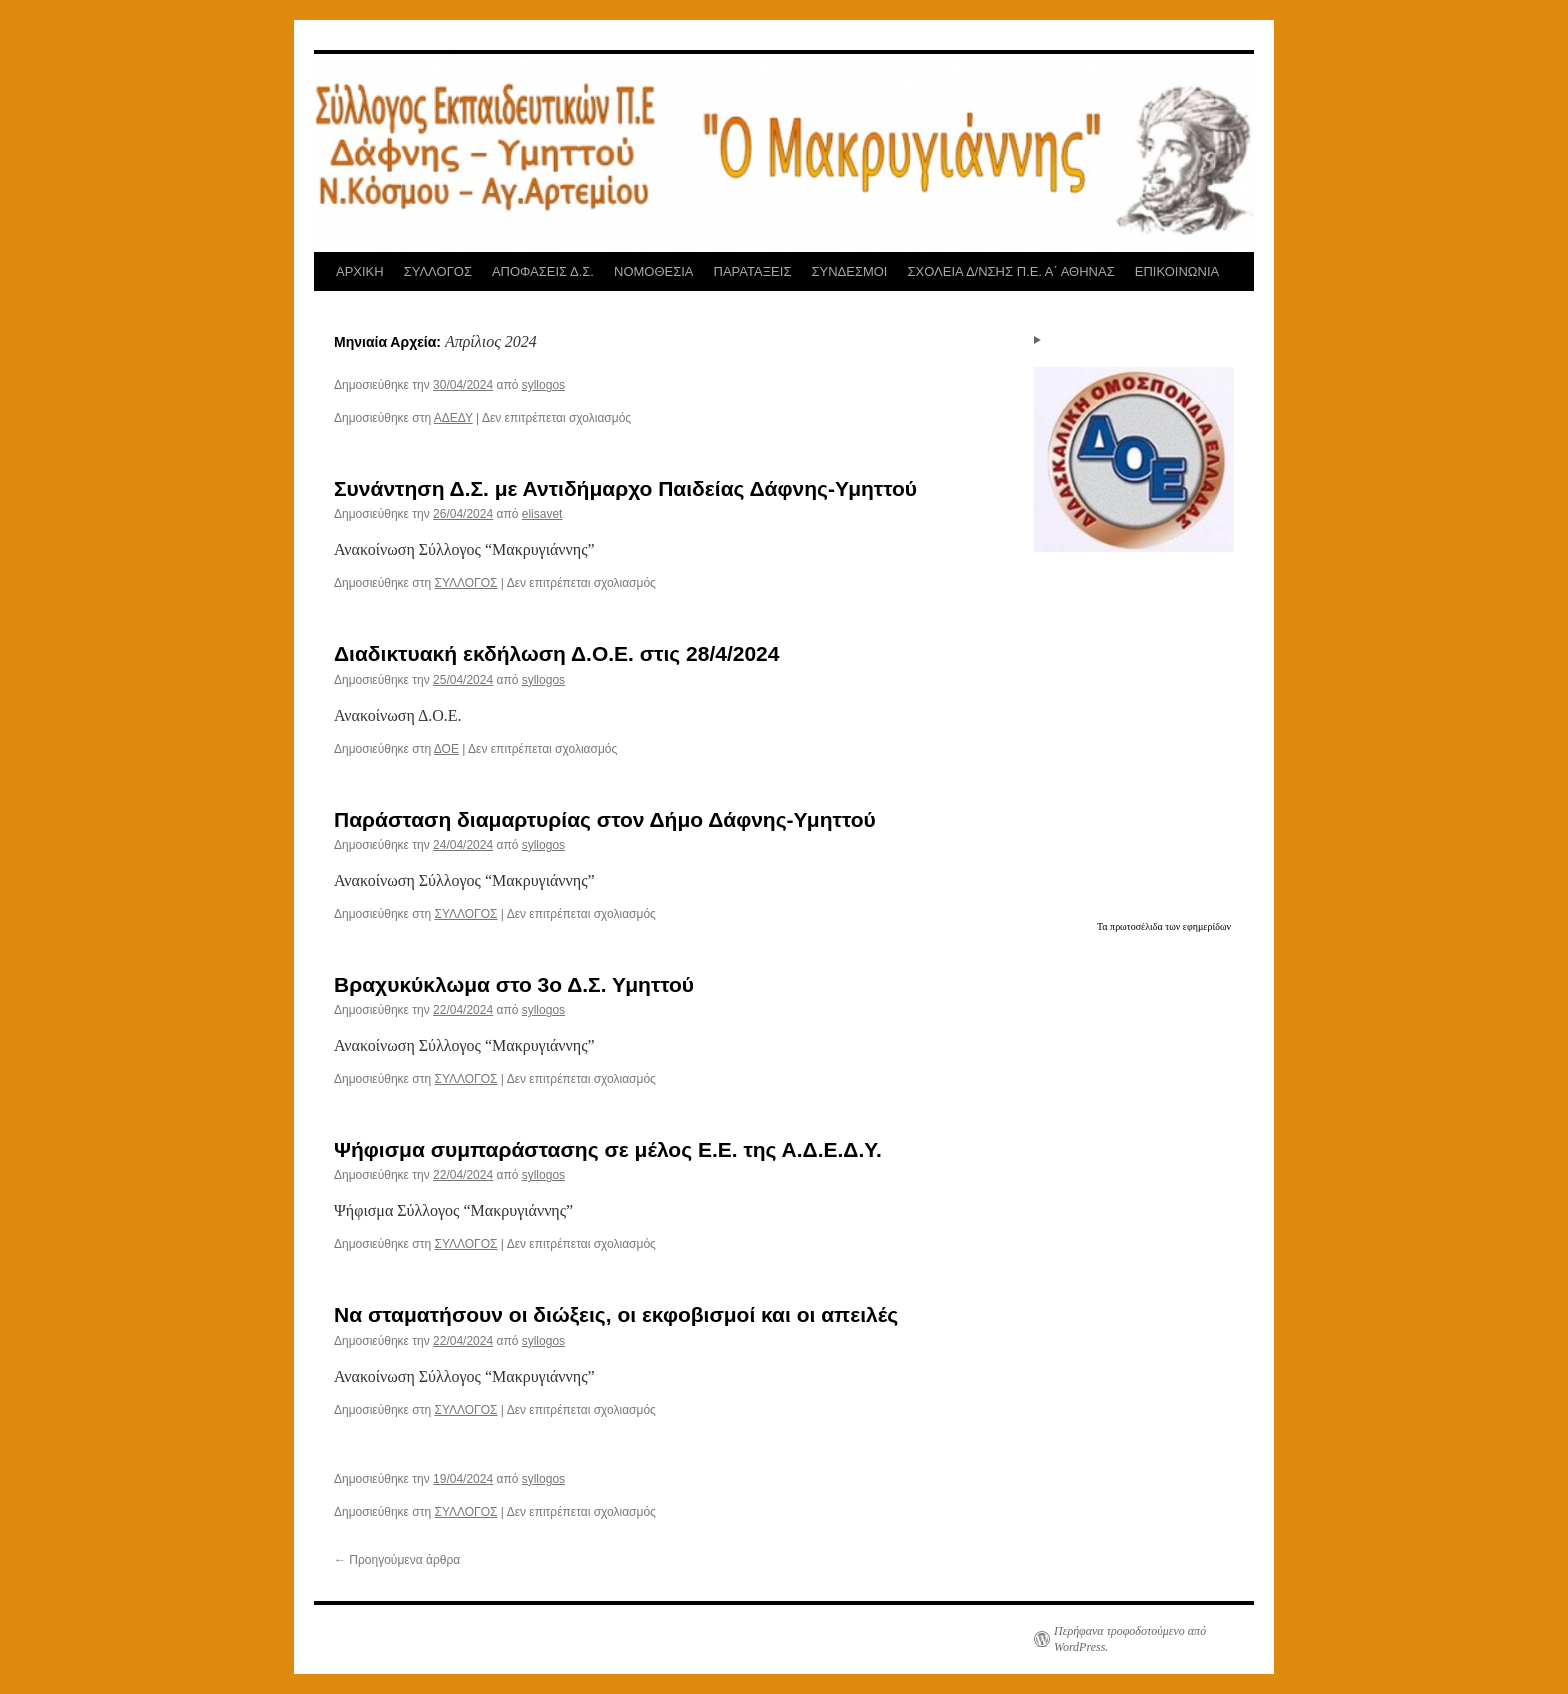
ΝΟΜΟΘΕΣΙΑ (654, 271)
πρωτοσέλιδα (1137, 926)
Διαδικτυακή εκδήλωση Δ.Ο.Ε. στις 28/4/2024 (556, 653)
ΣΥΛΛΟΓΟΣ (438, 271)
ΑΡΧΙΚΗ (360, 271)
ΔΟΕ (446, 749)
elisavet (542, 514)
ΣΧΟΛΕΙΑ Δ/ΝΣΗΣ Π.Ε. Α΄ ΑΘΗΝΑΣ (1010, 271)
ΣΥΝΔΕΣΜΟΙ (849, 271)
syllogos (543, 385)
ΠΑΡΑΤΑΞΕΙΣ (753, 271)
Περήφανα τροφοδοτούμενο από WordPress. (1130, 1639)
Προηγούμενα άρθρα (397, 1560)
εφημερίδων (1207, 926)
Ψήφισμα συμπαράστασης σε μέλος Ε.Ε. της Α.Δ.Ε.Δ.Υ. (608, 1149)
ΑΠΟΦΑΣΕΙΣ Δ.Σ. (543, 271)
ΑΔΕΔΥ (453, 418)
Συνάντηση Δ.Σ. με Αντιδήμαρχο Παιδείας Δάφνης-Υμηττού (625, 488)
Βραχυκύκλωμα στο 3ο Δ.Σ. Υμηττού (514, 984)
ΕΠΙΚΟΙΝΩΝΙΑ (1177, 271)
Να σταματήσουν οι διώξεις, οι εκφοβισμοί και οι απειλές (616, 1314)
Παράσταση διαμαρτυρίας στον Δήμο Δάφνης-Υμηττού (605, 819)
